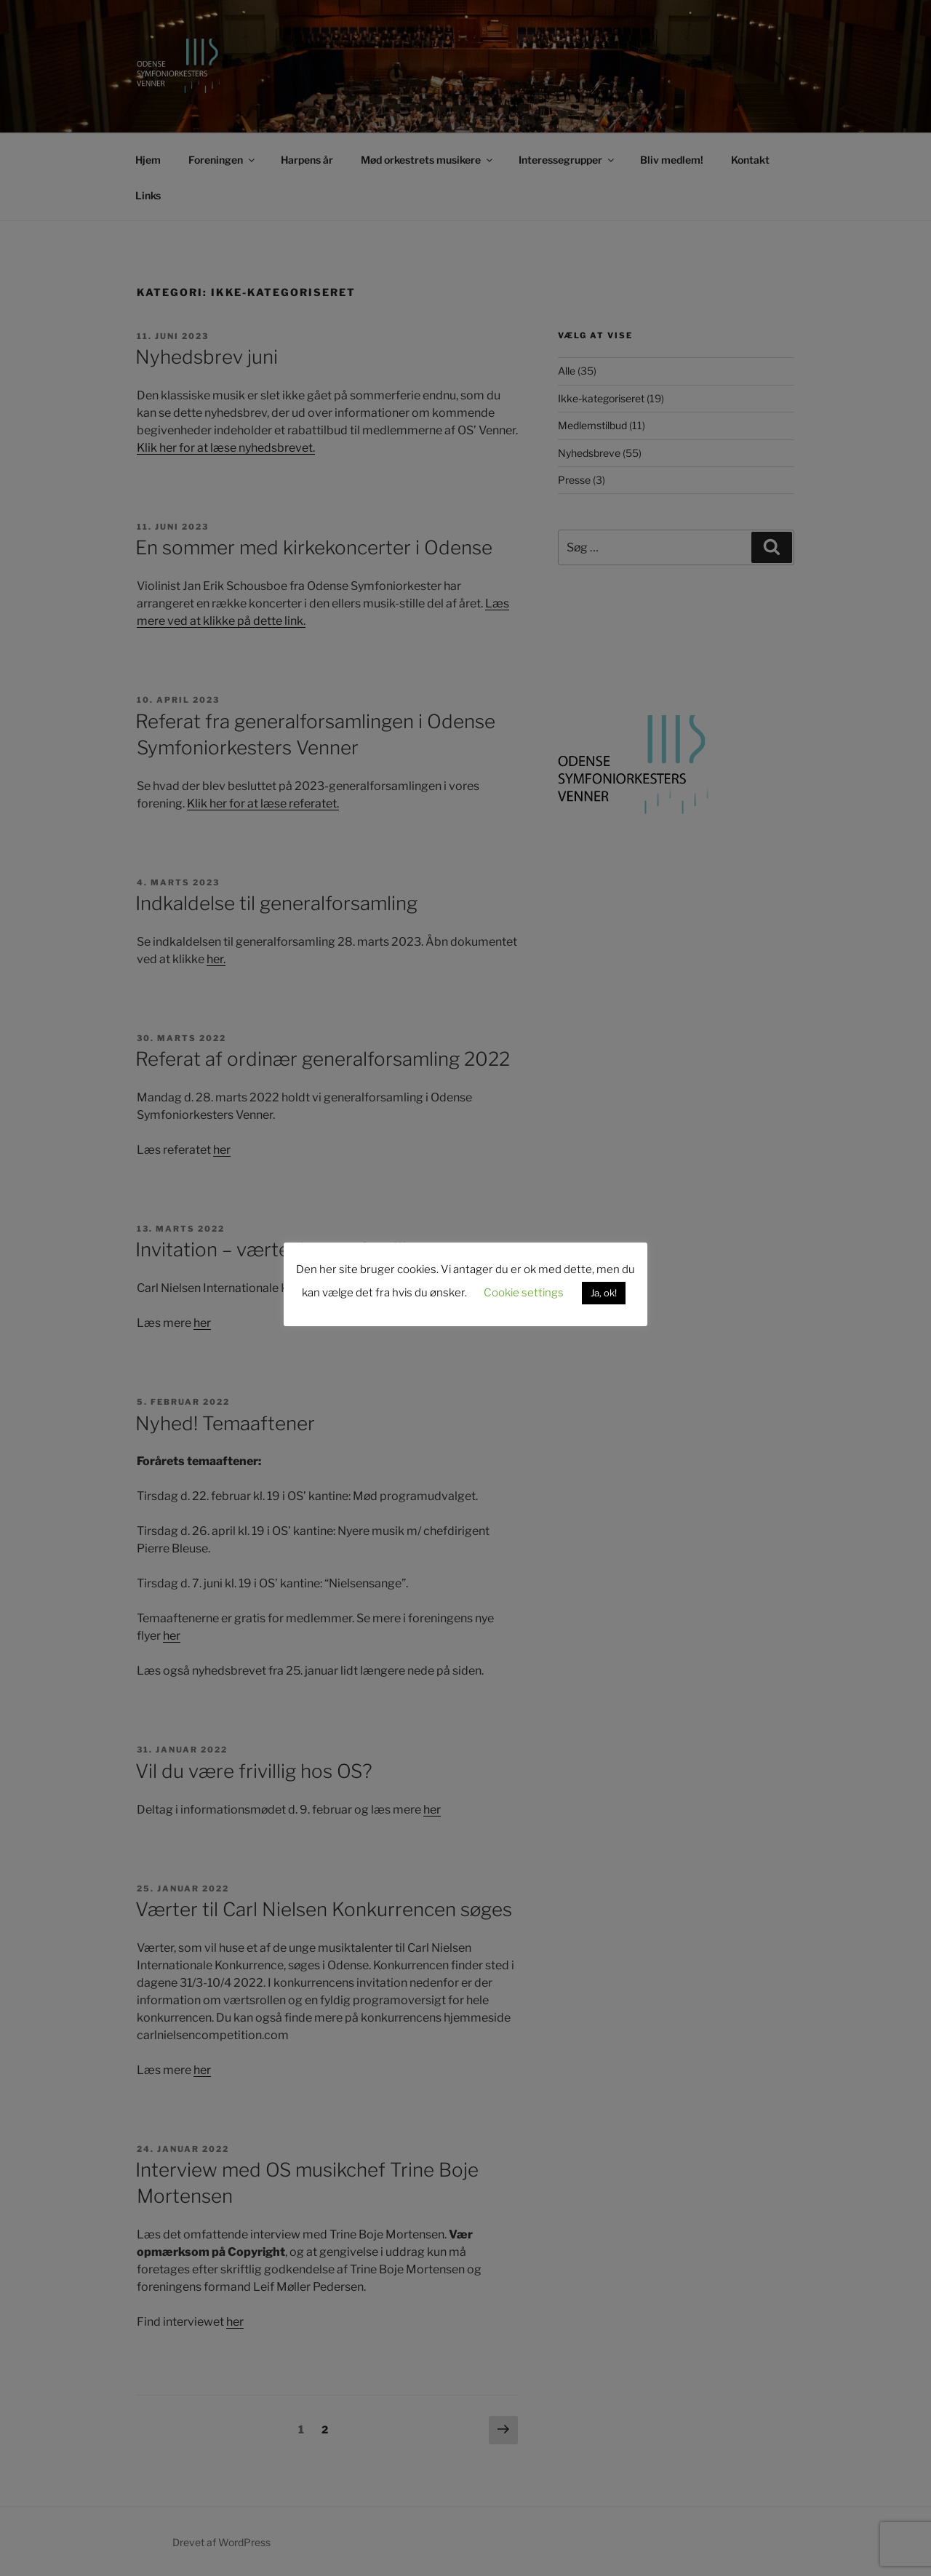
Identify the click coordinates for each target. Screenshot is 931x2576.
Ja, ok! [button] (604, 1293)
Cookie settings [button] (524, 1292)
